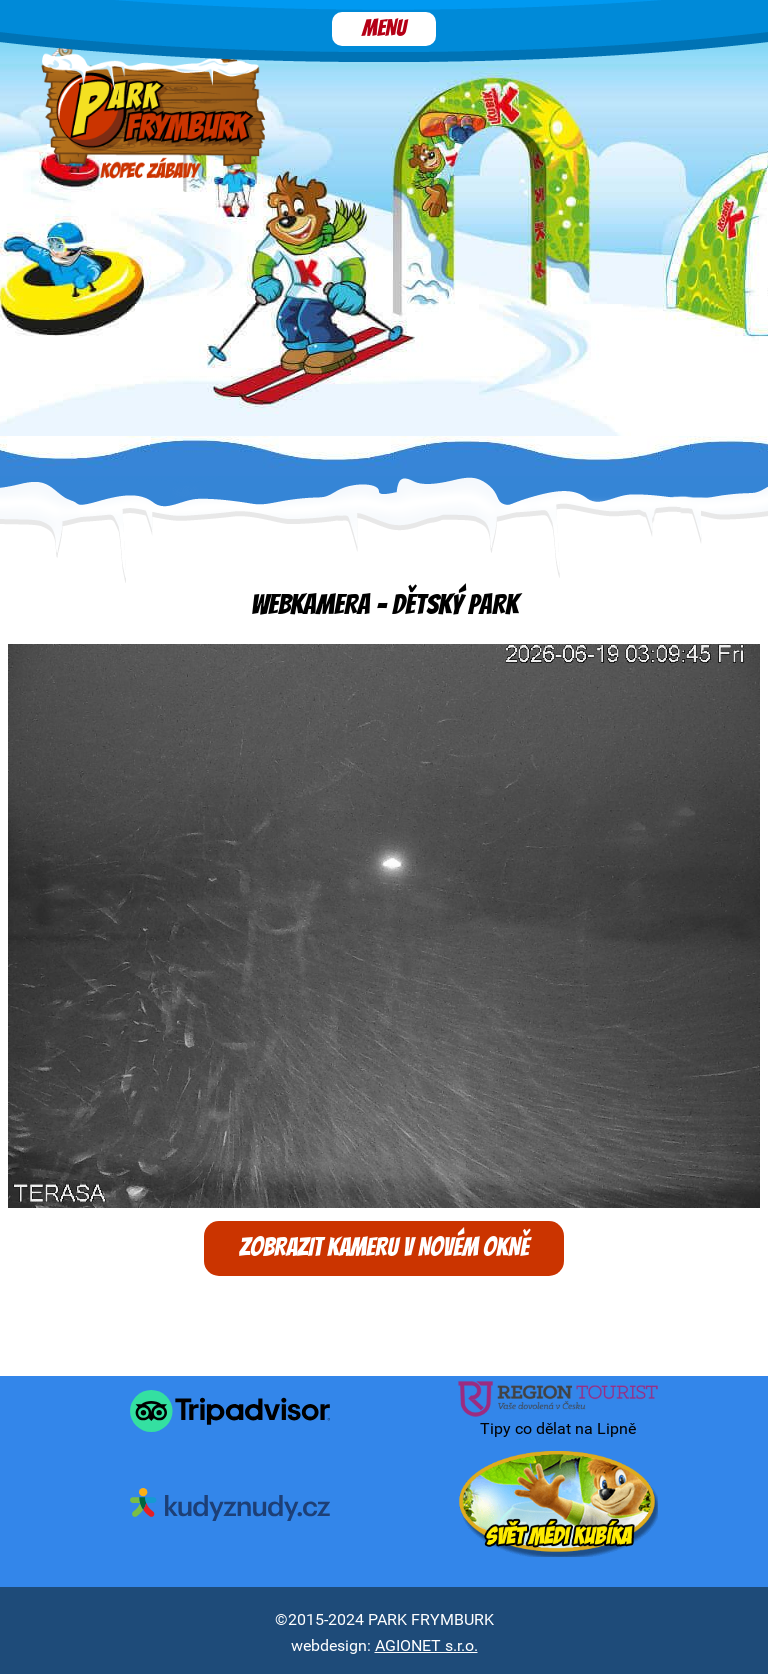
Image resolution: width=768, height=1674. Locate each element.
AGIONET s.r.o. (426, 1645)
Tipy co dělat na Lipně (558, 1410)
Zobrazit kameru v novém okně (384, 1248)
